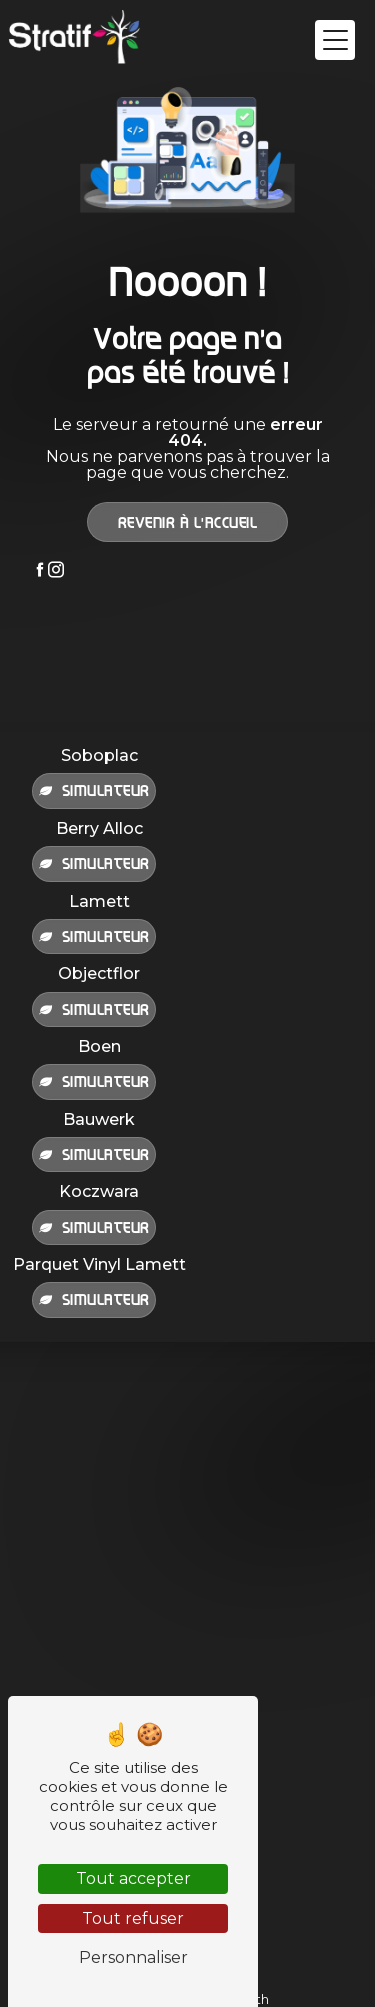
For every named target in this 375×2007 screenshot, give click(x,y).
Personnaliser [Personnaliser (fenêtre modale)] (133, 1957)
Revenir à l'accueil (188, 522)
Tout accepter (133, 1878)
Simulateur (94, 790)
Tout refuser (133, 1918)
